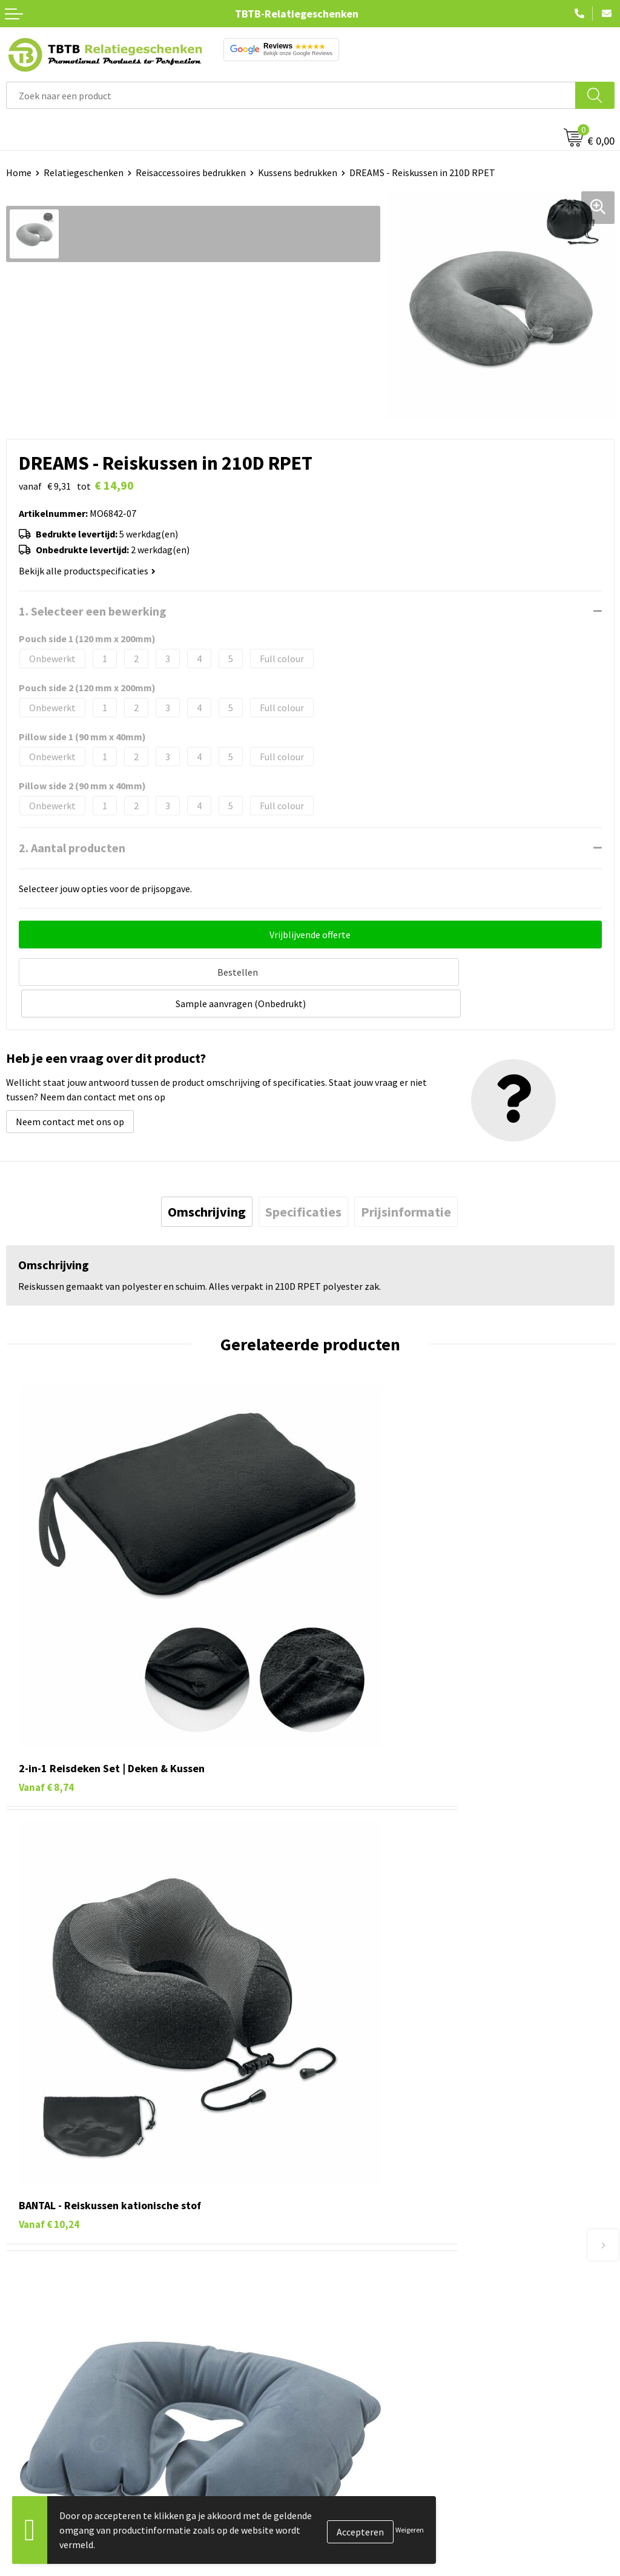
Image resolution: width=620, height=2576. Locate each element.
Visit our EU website (357, 2555)
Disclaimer (338, 2518)
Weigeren (409, 2529)
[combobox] (291, 95)
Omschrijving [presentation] (207, 1176)
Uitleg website (346, 2273)
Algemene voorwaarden (365, 2537)
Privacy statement (354, 2500)
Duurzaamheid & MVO (360, 2365)
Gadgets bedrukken (46, 2482)
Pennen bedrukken (45, 2426)
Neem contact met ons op (70, 1086)
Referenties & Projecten (366, 2482)
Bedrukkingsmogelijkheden (373, 2292)
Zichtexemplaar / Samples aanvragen (393, 2347)
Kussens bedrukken (297, 172)
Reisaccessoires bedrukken (191, 172)
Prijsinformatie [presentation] (406, 1176)
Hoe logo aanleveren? (361, 2328)
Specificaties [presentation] (303, 1176)
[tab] (206, 1177)
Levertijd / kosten (352, 2255)
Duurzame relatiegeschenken (67, 2463)
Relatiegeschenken (84, 172)
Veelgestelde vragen (358, 2236)
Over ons (334, 2426)
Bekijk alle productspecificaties (87, 571)
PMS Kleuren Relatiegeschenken (383, 2310)
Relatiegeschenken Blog (367, 2463)
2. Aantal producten (72, 847)
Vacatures (336, 2445)
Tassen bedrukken (43, 2445)
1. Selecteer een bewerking (93, 611)
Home (18, 172)
